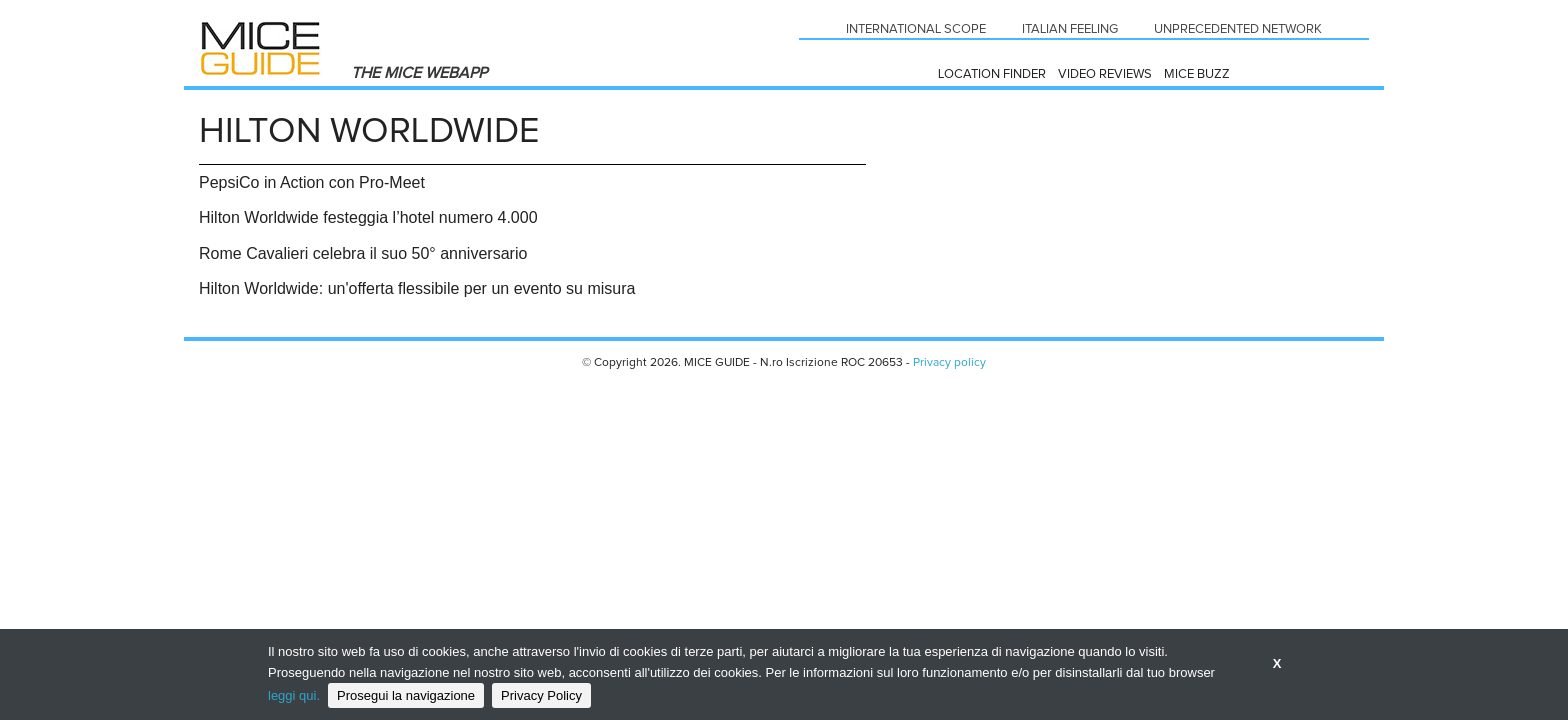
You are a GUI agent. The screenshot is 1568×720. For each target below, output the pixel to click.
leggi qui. (294, 695)
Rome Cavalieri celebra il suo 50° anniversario (363, 253)
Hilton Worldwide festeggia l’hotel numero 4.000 (368, 217)
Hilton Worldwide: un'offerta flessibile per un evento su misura (417, 288)
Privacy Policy (541, 695)
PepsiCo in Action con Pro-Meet (312, 182)
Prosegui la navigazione (406, 695)
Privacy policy (949, 363)
